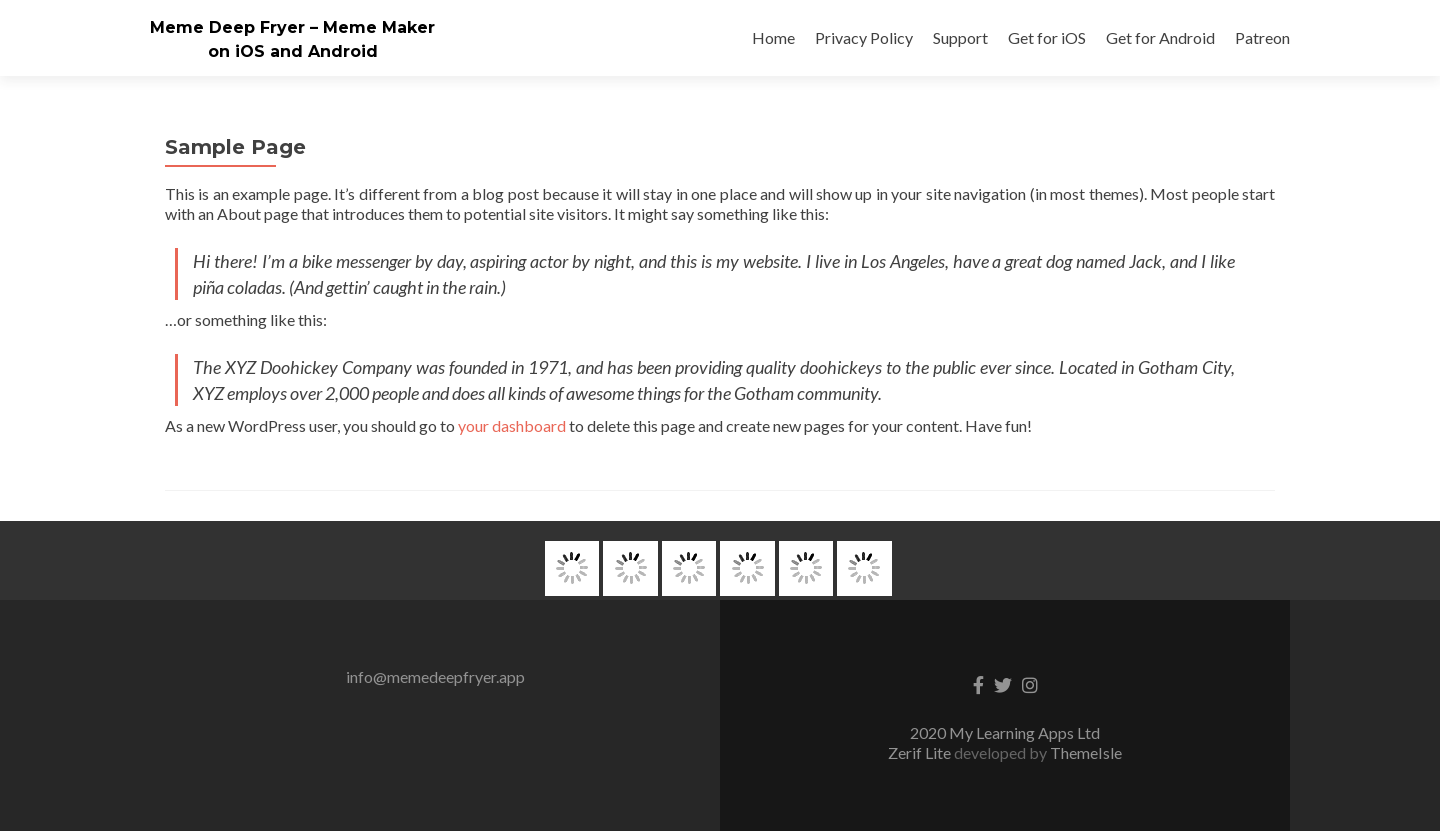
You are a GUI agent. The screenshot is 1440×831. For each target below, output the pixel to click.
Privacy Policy (864, 37)
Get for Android (1160, 37)
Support (960, 37)
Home (773, 37)
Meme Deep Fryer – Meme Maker (292, 27)
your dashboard (512, 425)
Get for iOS (1047, 37)
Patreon (1262, 37)
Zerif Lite (921, 752)
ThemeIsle (1086, 752)
